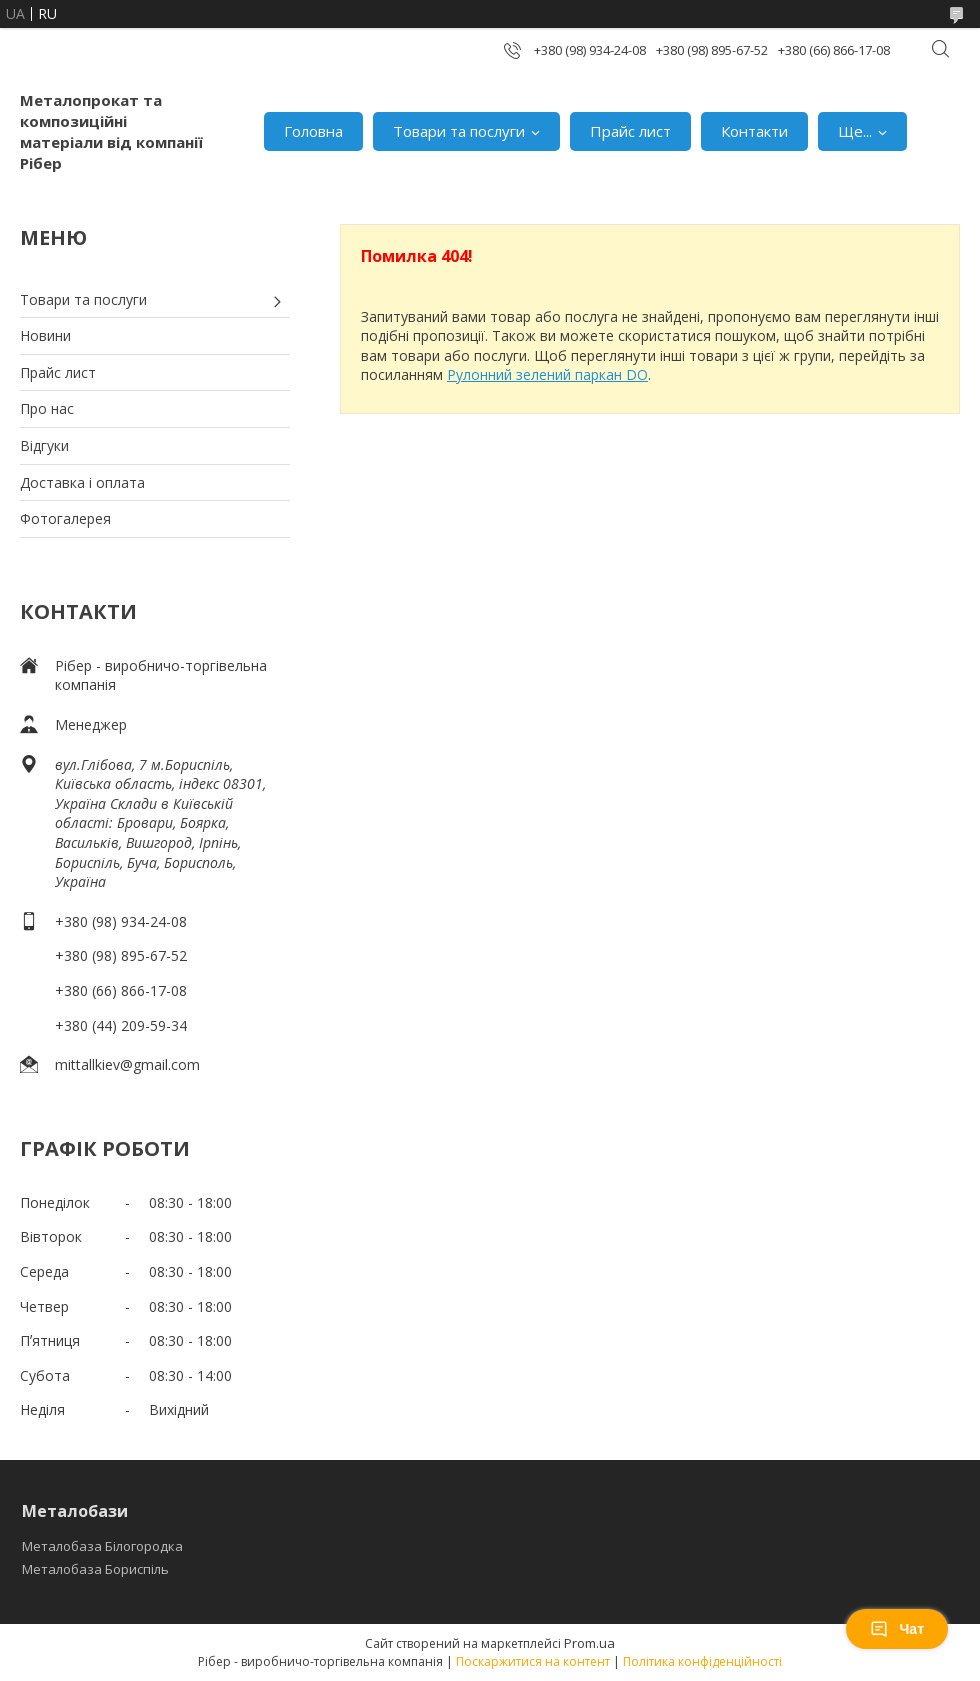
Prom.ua (589, 1643)
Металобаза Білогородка (102, 1546)
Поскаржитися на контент (533, 1661)
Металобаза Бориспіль (95, 1569)
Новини (45, 335)
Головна (313, 131)
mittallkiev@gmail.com (127, 1064)
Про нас (47, 408)
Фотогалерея (65, 518)
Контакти (754, 131)
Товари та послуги (459, 131)
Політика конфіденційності (702, 1661)
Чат (897, 1629)
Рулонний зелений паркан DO (547, 374)
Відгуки (44, 445)
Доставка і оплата (82, 482)
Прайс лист (630, 131)
